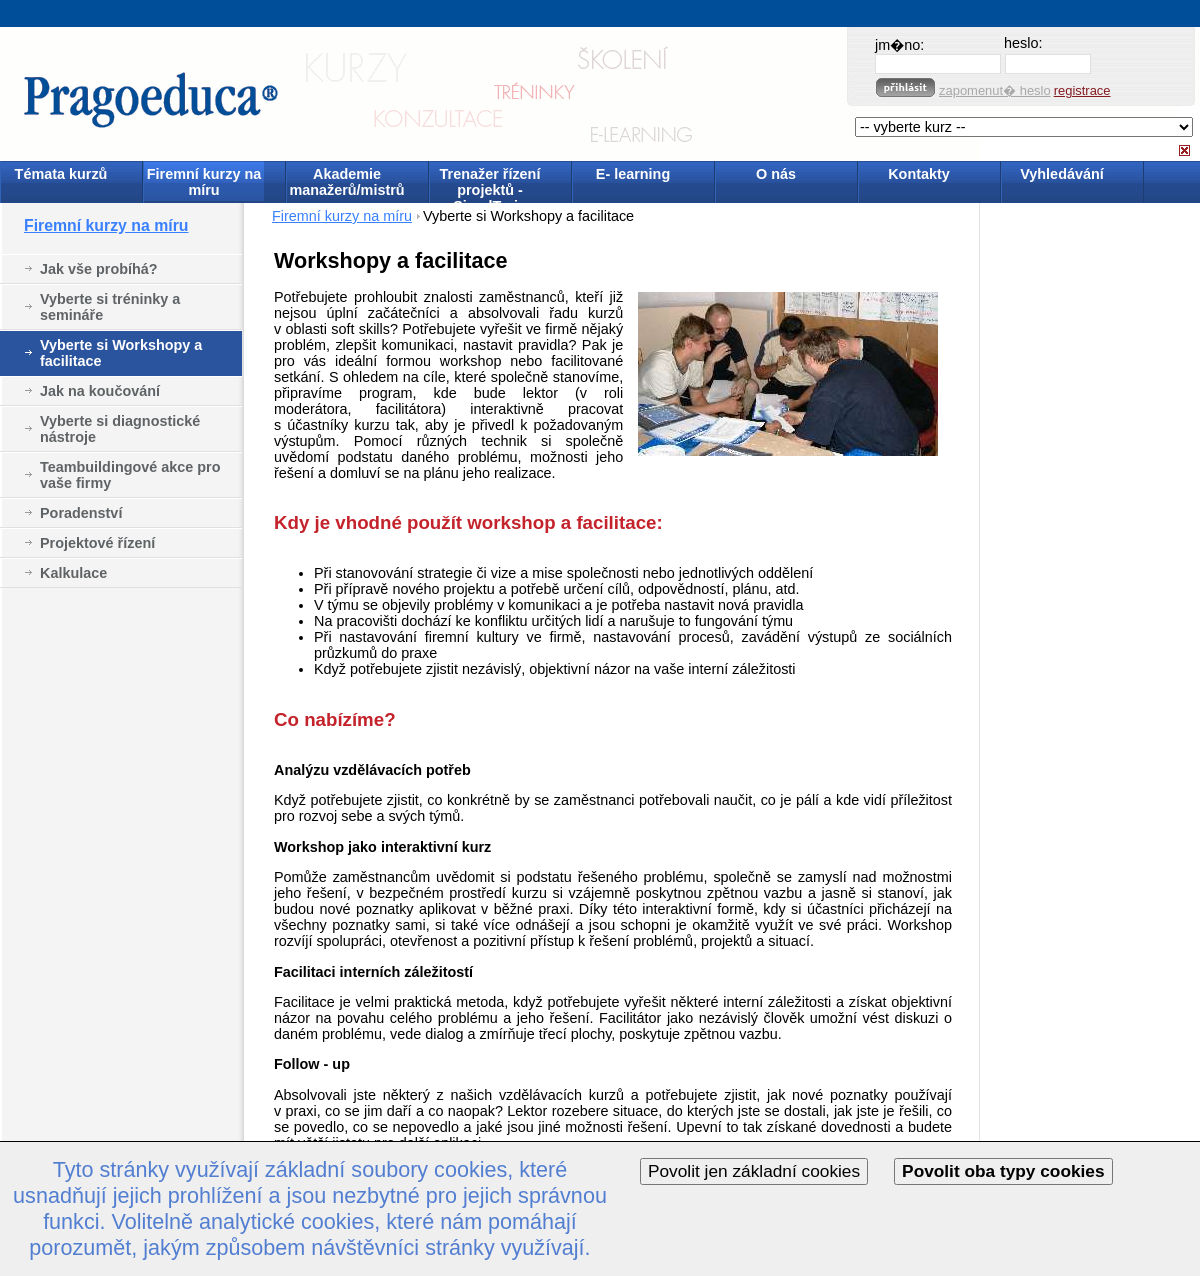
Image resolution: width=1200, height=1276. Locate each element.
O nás (776, 174)
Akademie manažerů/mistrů (346, 182)
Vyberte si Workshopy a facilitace (121, 353)
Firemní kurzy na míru (204, 182)
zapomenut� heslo (995, 90)
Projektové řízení (97, 543)
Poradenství (81, 513)
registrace (1082, 90)
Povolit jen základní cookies (754, 1171)
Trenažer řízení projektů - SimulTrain (490, 183)
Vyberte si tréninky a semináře (110, 307)
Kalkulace (73, 573)
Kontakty (919, 174)
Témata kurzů (61, 174)
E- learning (633, 174)
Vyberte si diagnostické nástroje (120, 429)
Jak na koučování (100, 391)
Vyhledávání (1061, 174)
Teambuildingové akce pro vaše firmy (130, 475)
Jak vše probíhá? (99, 269)
